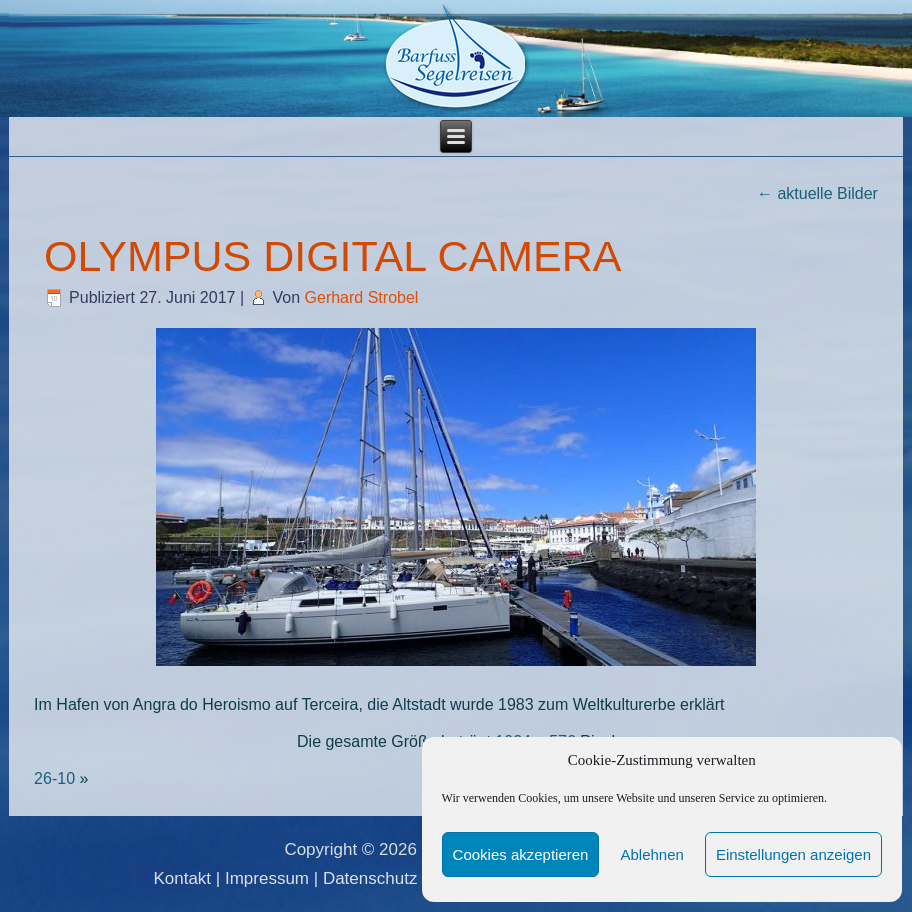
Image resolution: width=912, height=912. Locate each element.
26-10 (54, 778)
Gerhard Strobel (362, 297)
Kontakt (182, 878)
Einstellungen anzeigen (793, 854)
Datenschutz (370, 878)
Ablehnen (651, 854)
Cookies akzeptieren (521, 854)
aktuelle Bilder (817, 193)
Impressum (267, 878)
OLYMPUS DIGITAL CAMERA (332, 256)
